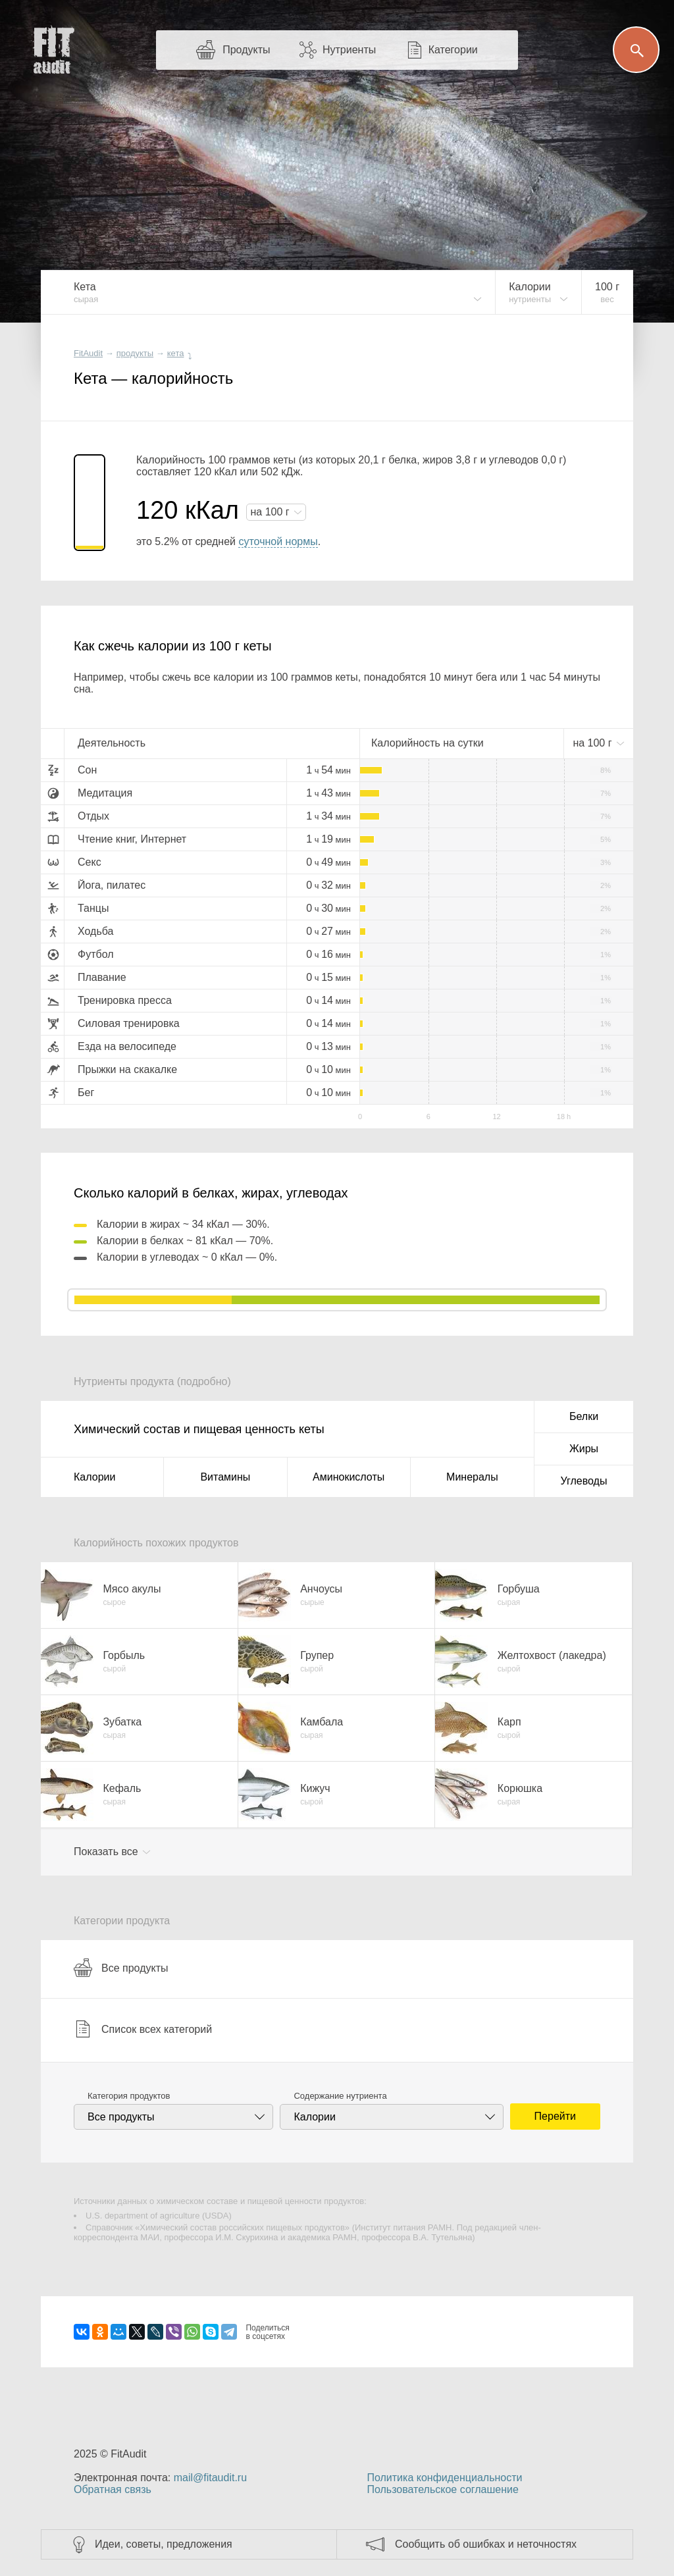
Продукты (246, 49)
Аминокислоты (348, 1477)
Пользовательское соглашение (442, 2489)
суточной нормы (277, 541)
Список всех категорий (143, 2029)
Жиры (583, 1448)
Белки (583, 1416)
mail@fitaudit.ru (210, 2477)
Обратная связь (112, 2489)
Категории (453, 49)
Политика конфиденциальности (444, 2477)
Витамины (225, 1477)
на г (271, 511)
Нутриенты (349, 49)
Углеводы (584, 1480)
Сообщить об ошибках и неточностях (486, 2544)
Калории (94, 1477)
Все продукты (121, 1967)
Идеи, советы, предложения (163, 2544)
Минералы (472, 1477)
